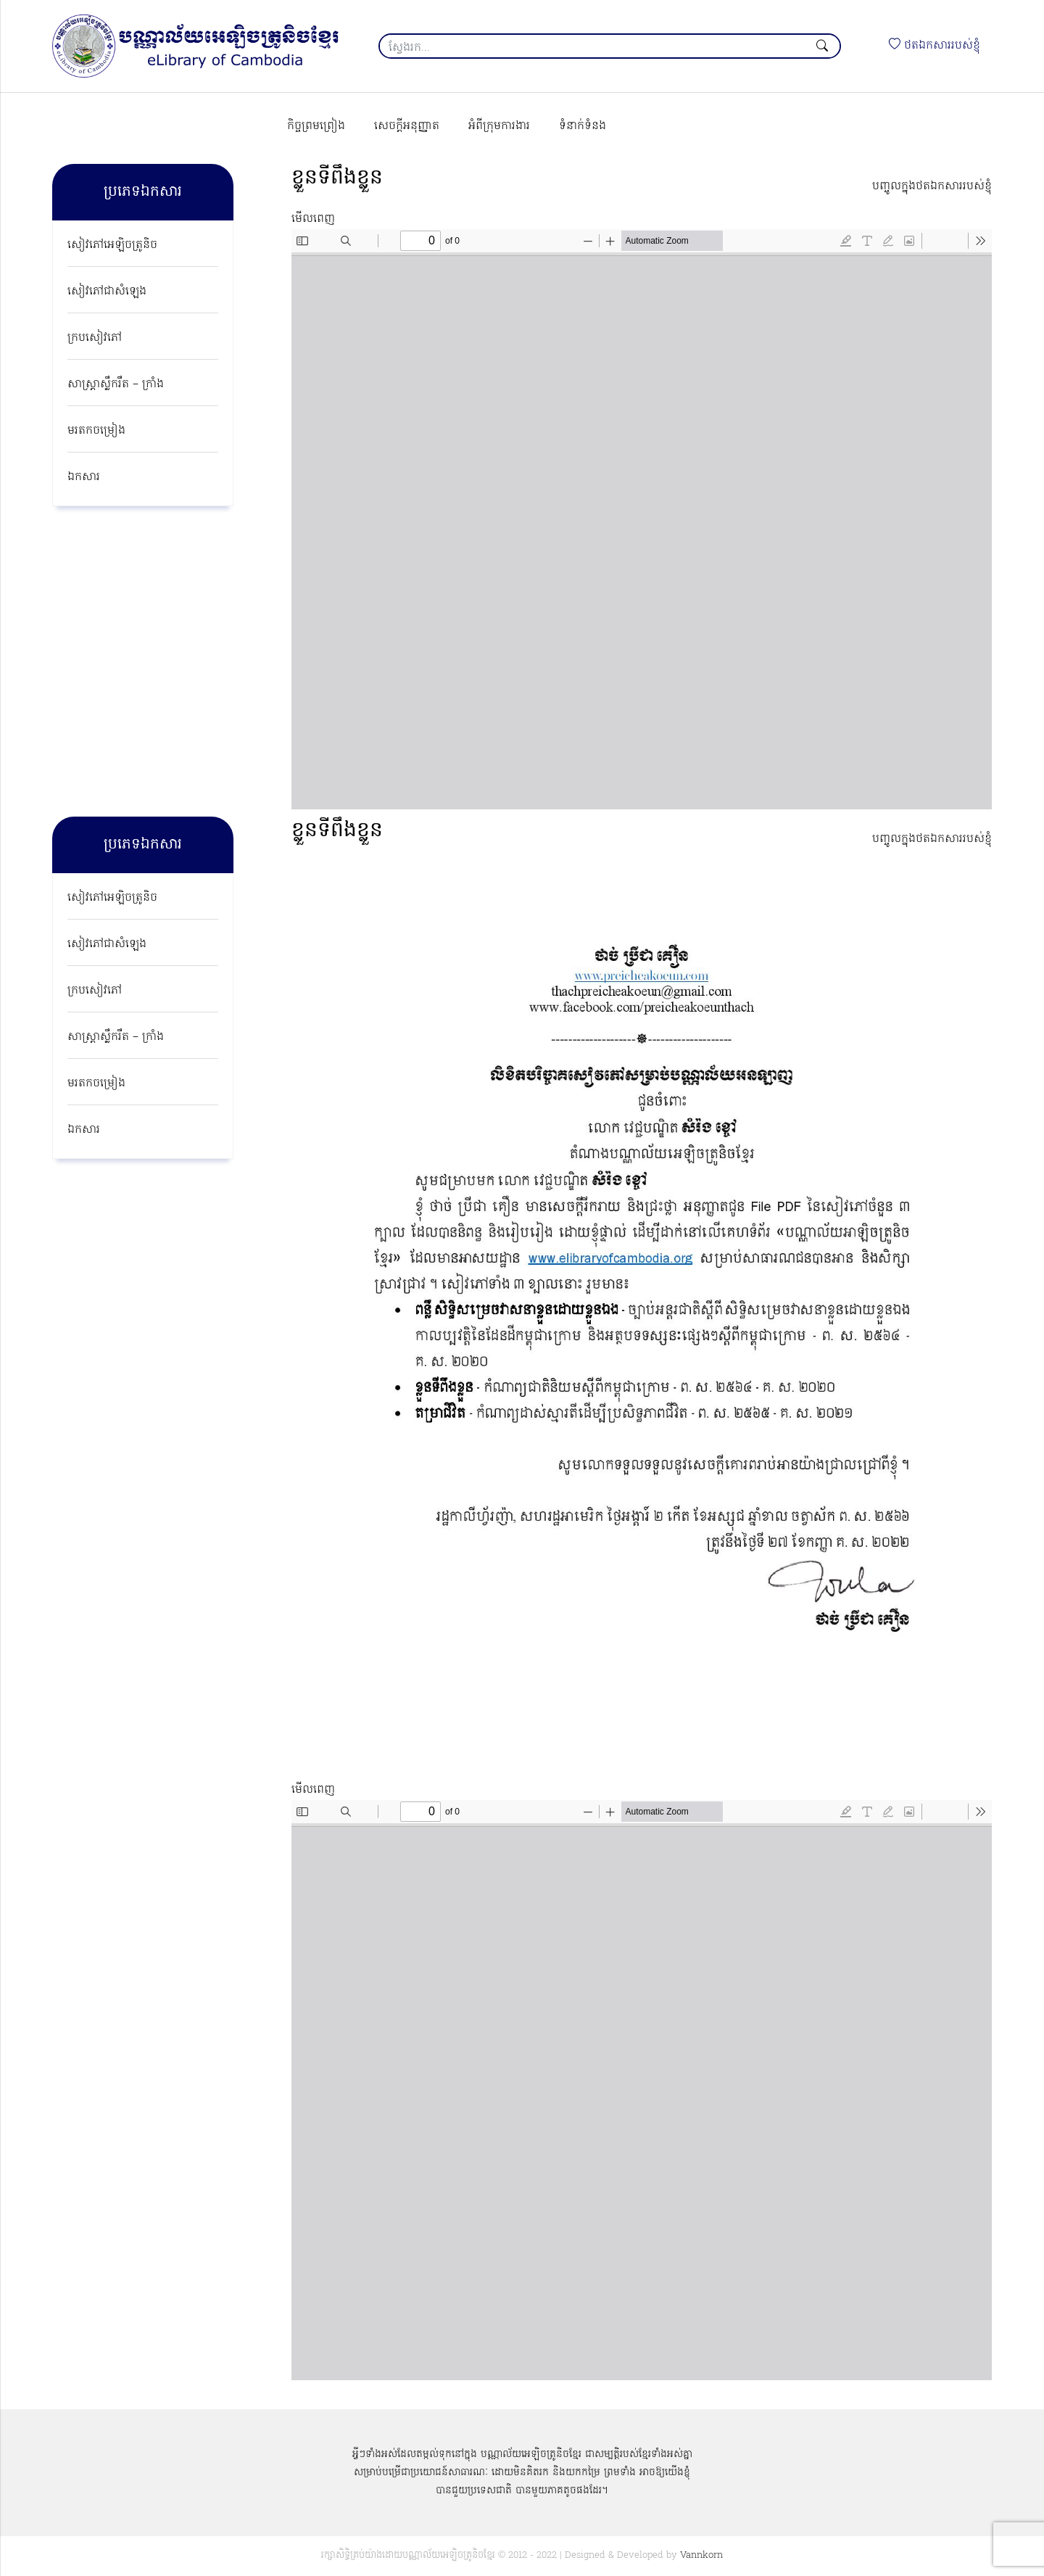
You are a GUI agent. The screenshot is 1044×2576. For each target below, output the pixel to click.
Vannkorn (701, 2555)
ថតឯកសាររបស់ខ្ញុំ (934, 45)
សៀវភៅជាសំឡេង (106, 291)
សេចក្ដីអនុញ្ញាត (406, 126)
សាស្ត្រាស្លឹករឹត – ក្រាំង (115, 384)
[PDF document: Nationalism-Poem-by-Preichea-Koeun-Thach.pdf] (641, 2090)
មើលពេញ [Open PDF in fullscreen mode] (313, 219)
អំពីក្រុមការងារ (499, 126)
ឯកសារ (83, 477)
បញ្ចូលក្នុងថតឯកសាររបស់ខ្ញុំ (932, 186)
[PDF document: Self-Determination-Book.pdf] (641, 519)
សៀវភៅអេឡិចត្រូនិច (112, 245)
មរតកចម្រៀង (96, 430)
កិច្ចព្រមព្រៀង (316, 126)
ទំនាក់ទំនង (582, 126)
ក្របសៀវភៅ (94, 338)
